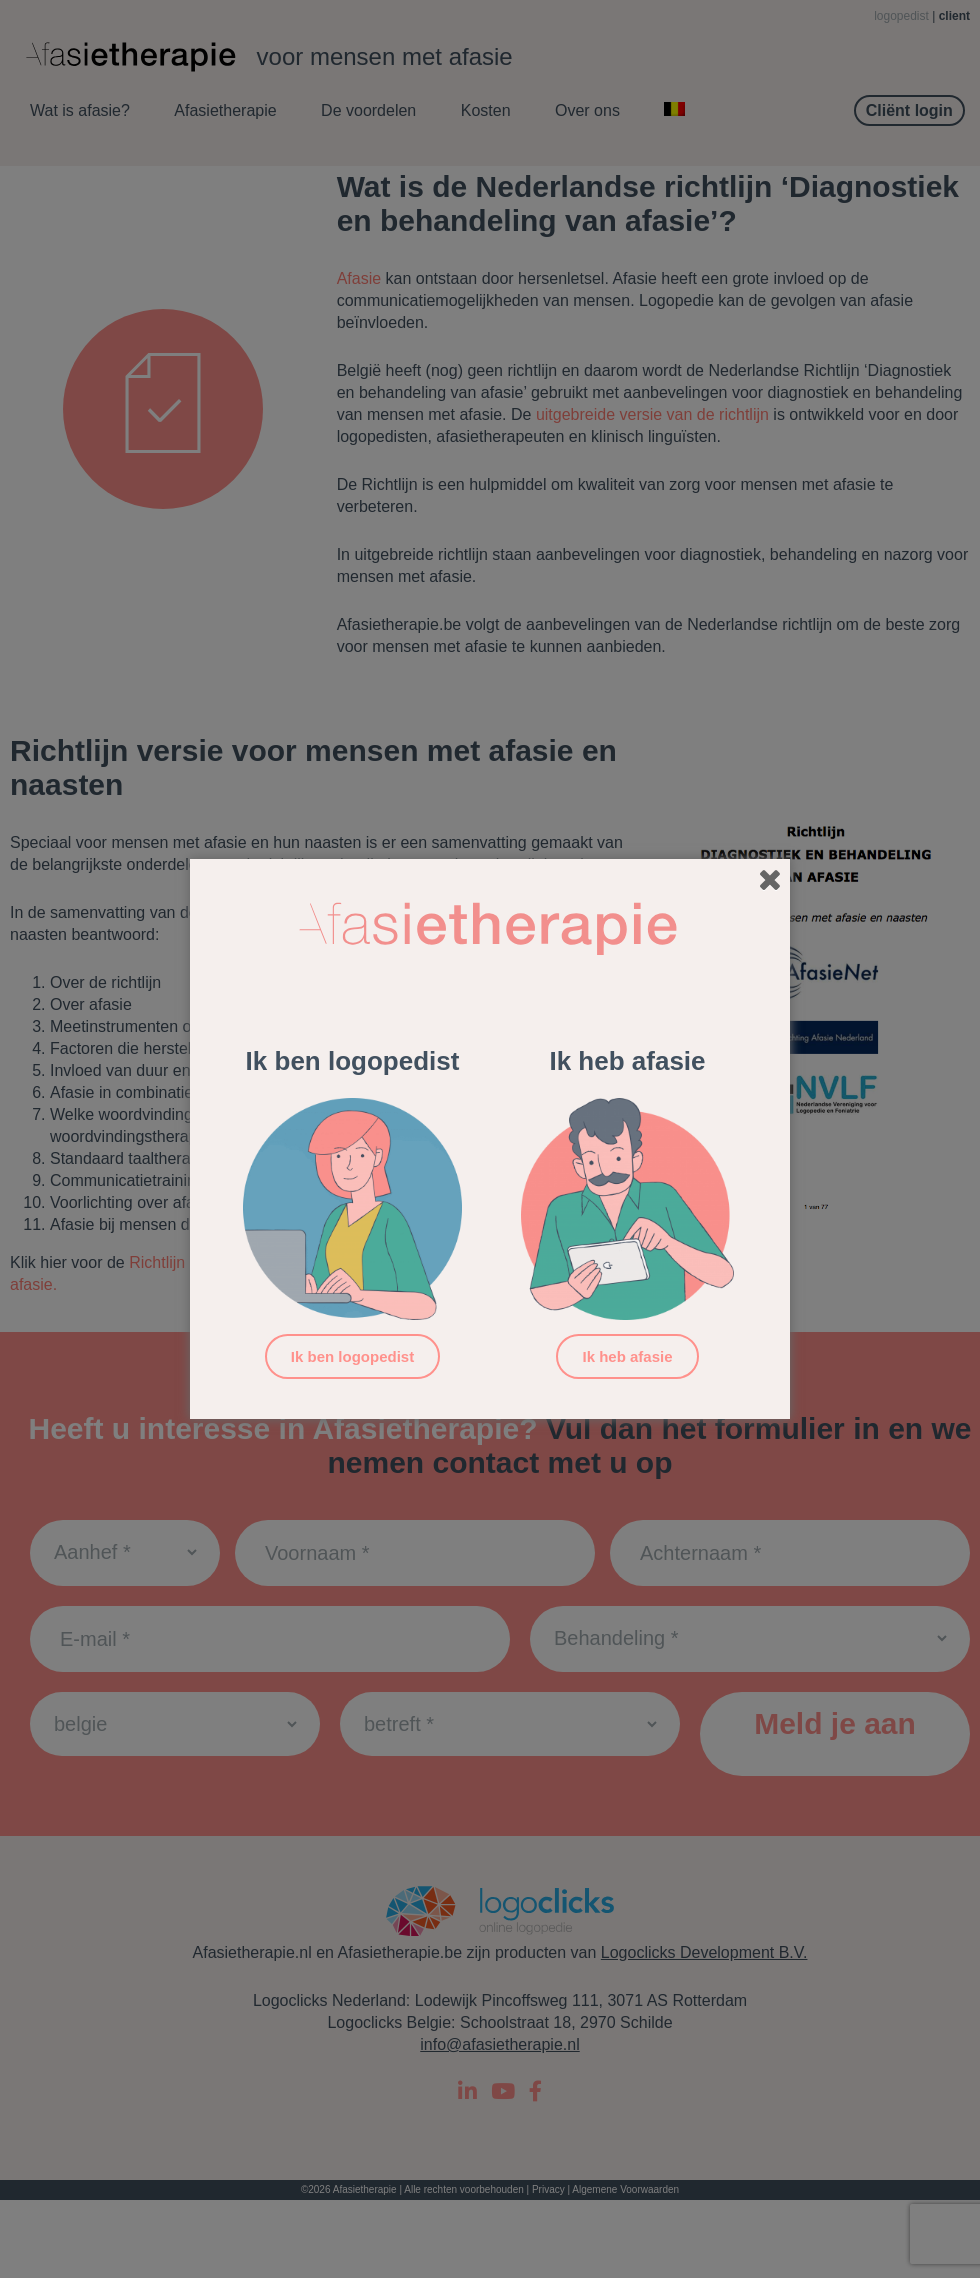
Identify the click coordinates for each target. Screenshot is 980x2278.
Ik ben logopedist (352, 1356)
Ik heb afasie (627, 1356)
